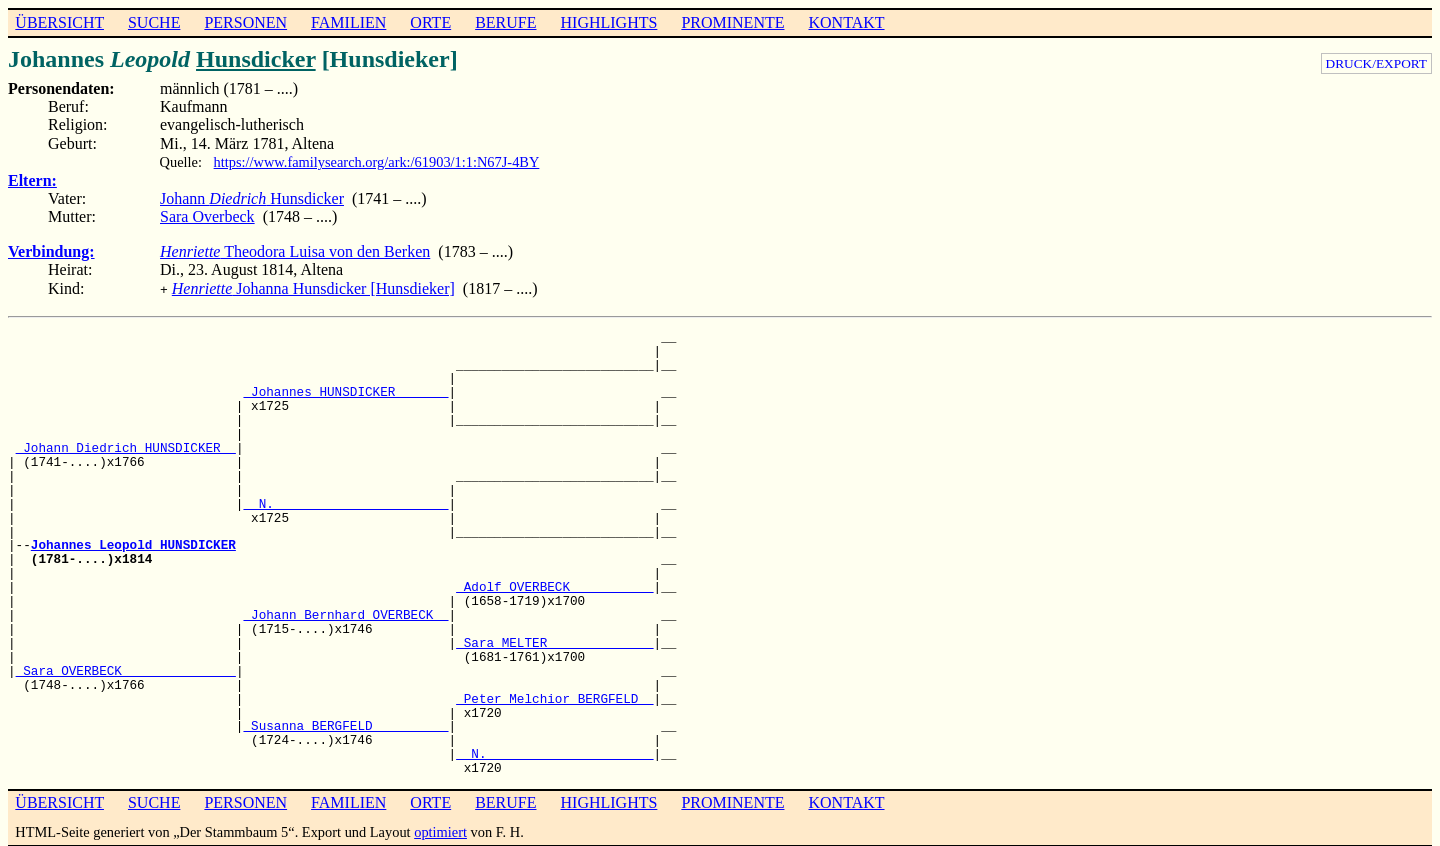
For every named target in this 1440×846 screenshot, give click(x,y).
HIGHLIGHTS (609, 22)
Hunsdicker (256, 59)
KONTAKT (846, 22)
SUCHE (154, 22)
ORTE (430, 22)
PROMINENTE (732, 22)
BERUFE (505, 22)
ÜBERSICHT (59, 22)
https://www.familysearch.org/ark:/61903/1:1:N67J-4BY (377, 162)
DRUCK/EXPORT (1376, 63)
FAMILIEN (348, 22)
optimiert (440, 830)
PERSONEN (245, 22)
